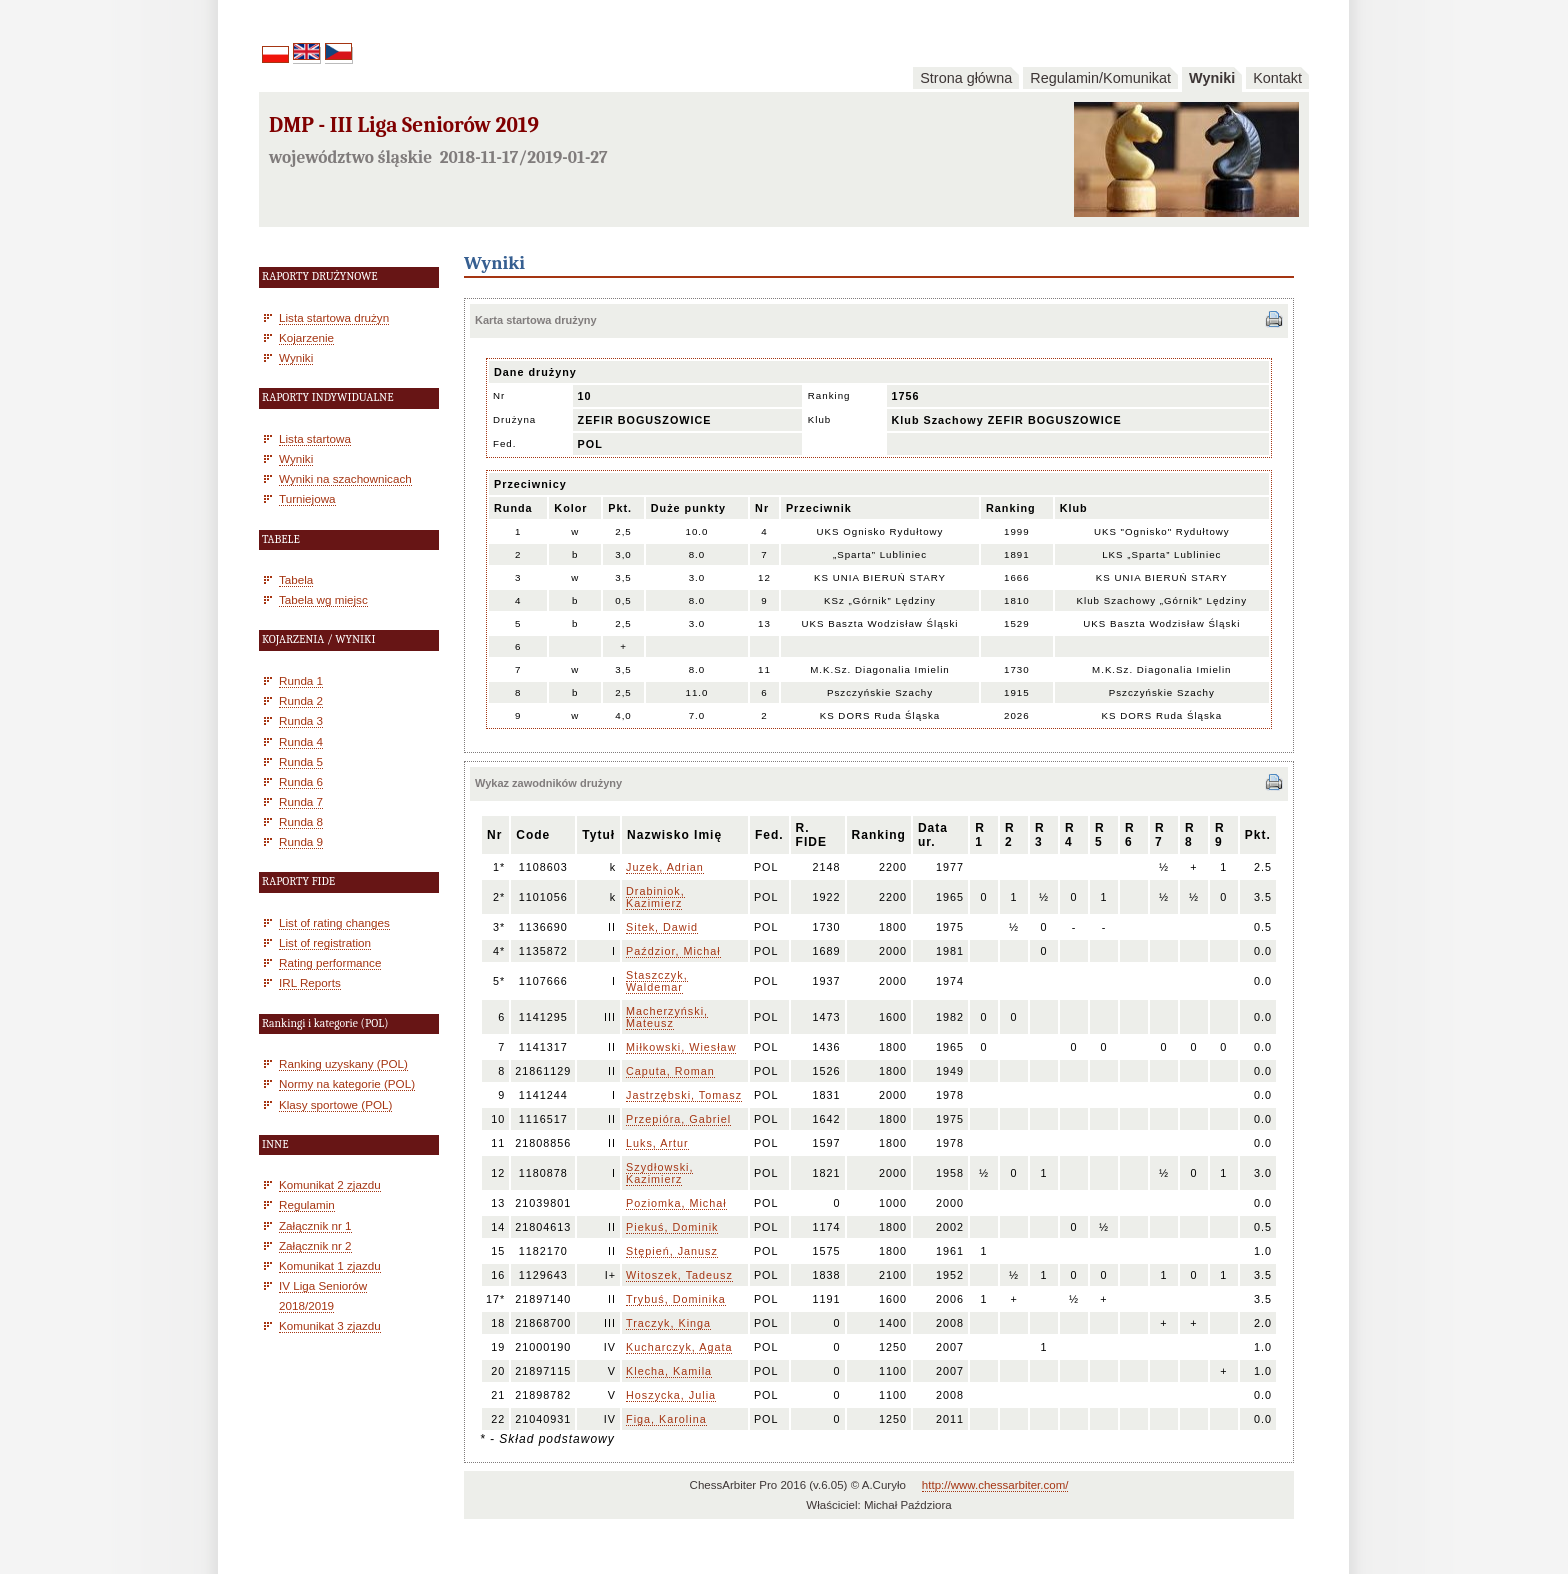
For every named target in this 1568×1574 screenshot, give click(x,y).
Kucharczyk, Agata (679, 1347)
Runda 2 (301, 700)
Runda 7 (301, 801)
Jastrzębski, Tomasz (684, 1095)
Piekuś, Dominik (672, 1227)
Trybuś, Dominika (676, 1299)
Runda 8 (301, 821)
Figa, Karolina (666, 1419)
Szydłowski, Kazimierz (659, 1173)
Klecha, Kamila (669, 1371)
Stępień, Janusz (672, 1251)
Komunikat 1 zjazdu (330, 1265)
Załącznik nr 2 (315, 1245)
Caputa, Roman (670, 1071)
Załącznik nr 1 (315, 1225)
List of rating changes (334, 922)
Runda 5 (301, 761)
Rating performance (330, 962)
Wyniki (1212, 78)
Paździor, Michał (673, 951)
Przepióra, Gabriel (678, 1119)
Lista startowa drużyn (334, 317)
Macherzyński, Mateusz (667, 1017)
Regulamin (307, 1204)
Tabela (296, 579)
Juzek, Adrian (665, 867)
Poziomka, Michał (676, 1203)
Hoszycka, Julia (671, 1395)
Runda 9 (301, 841)
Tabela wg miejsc (323, 599)
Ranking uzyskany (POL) (343, 1063)
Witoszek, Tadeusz (679, 1275)
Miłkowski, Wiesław (681, 1047)
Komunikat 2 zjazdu (330, 1184)
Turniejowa (307, 498)
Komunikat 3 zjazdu (330, 1325)
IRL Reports (310, 982)
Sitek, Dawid (662, 927)
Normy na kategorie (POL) (347, 1083)
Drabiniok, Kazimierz (655, 897)
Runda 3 (301, 720)
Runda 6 (301, 781)
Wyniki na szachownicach (345, 478)
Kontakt (1277, 78)
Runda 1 (301, 680)
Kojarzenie (306, 337)
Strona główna (966, 78)
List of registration (325, 942)
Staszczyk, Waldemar (657, 981)
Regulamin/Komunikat (1100, 78)
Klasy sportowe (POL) (335, 1104)
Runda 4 (301, 741)
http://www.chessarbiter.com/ (995, 1485)
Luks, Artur (657, 1143)
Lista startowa (315, 438)
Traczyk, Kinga (668, 1323)
